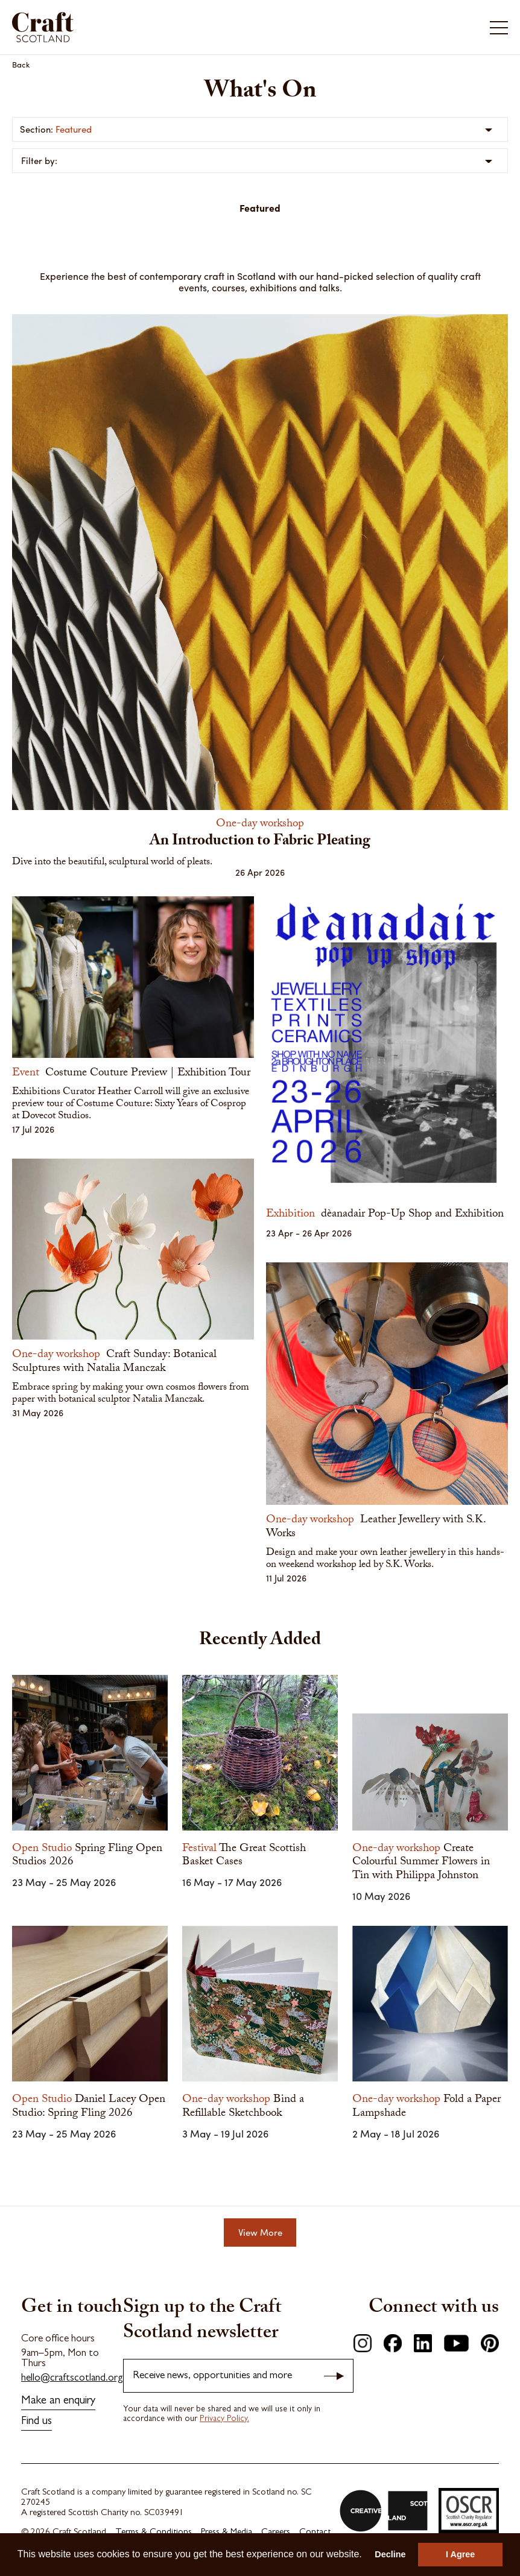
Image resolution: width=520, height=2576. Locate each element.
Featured (73, 129)
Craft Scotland (43, 27)
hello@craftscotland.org (72, 2378)
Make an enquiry (58, 2401)
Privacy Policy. (224, 2419)
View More (260, 2232)
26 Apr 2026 (260, 872)
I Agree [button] (460, 2554)
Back (21, 64)
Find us (36, 2422)
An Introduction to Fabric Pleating (260, 842)
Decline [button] (390, 2554)
